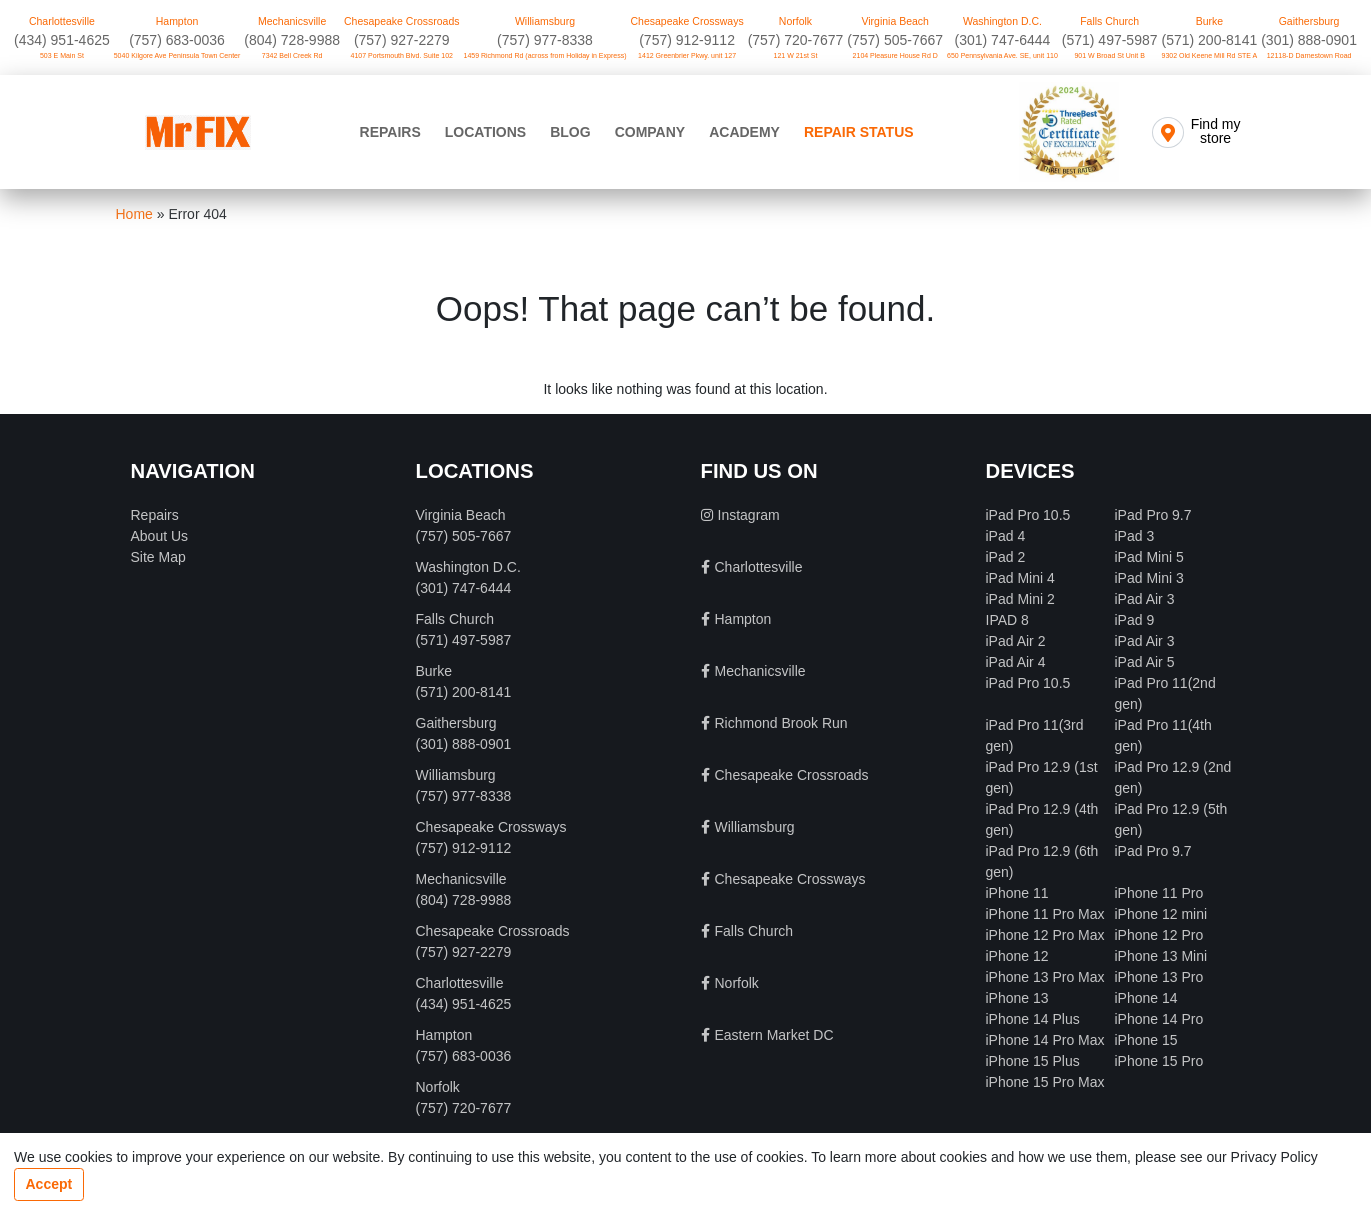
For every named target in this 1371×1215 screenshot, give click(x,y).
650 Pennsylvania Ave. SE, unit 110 (1002, 55)
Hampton (177, 21)
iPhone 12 (1017, 956)
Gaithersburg (1309, 21)
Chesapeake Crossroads (402, 21)
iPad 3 (1135, 536)
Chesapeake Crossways (686, 21)
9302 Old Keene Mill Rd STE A (1210, 55)
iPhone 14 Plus (1033, 1019)
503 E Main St (62, 55)
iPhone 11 (1017, 893)
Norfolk (795, 21)
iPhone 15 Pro (1159, 1061)
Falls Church (1109, 21)
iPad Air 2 (1016, 641)
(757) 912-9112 (687, 40)
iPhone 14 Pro (1159, 1019)
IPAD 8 (1007, 620)
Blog (570, 132)
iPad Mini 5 (1149, 557)
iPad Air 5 (1145, 662)
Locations (485, 132)
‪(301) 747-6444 (1003, 40)
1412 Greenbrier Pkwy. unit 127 (687, 55)
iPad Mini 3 (1149, 578)
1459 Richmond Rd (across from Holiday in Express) (544, 55)
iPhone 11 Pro (1159, 893)
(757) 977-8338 (545, 40)
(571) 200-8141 (1209, 40)
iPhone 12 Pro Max (1045, 935)
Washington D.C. (1002, 21)
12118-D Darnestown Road (1309, 55)
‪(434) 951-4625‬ (62, 40)
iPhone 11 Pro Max (1045, 914)
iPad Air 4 (1016, 662)
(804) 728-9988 (292, 40)
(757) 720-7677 (796, 40)
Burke (1209, 21)
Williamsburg (545, 21)
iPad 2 (1006, 557)
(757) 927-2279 (402, 40)
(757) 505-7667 (895, 40)
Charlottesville (62, 21)
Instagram (749, 515)
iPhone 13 (1017, 998)
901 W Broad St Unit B (1109, 55)
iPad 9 (1135, 620)
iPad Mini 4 (1020, 578)
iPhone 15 (1146, 1040)
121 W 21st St (796, 55)
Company (650, 132)
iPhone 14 (1146, 998)
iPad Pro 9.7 (1153, 515)
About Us (160, 536)
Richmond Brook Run (781, 723)
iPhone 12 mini (1161, 914)
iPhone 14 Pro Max (1045, 1040)
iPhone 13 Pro (1159, 977)
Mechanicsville (292, 21)
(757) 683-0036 (177, 40)
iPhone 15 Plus (1033, 1061)
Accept (49, 1184)
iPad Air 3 (1145, 599)
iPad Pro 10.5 (1028, 515)
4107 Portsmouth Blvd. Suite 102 (402, 55)
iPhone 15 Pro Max (1045, 1082)
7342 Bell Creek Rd (292, 55)
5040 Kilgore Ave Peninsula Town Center (177, 55)
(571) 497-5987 (1110, 40)
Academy (744, 132)
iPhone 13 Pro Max (1045, 977)
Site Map (158, 557)
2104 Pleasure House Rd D (895, 55)
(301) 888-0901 (1309, 40)
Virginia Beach (895, 21)
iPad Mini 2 (1020, 599)
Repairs (390, 132)
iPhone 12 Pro (1159, 935)
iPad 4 (1006, 536)
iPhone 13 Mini (1161, 956)
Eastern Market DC (774, 1035)
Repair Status (859, 132)
